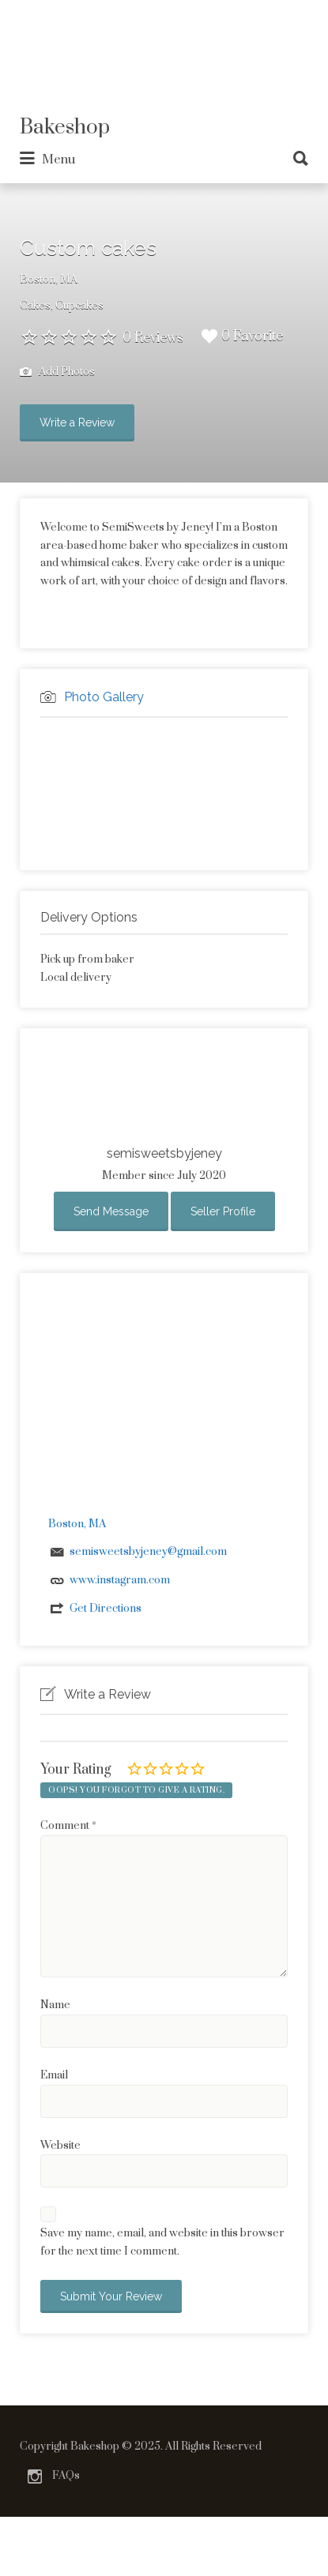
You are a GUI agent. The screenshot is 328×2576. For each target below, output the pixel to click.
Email (54, 2075)
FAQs (66, 2476)
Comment (68, 1826)
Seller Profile (222, 1211)
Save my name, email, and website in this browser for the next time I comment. (162, 2242)
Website (60, 2146)
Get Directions (105, 1609)
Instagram (35, 2476)
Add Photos (57, 372)
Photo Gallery (104, 696)
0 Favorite (242, 336)
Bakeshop (65, 128)
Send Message (111, 1211)
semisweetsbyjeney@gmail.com (148, 1552)
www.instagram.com (120, 1580)
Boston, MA (48, 279)
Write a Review (77, 422)
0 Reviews (153, 338)
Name (55, 2005)
